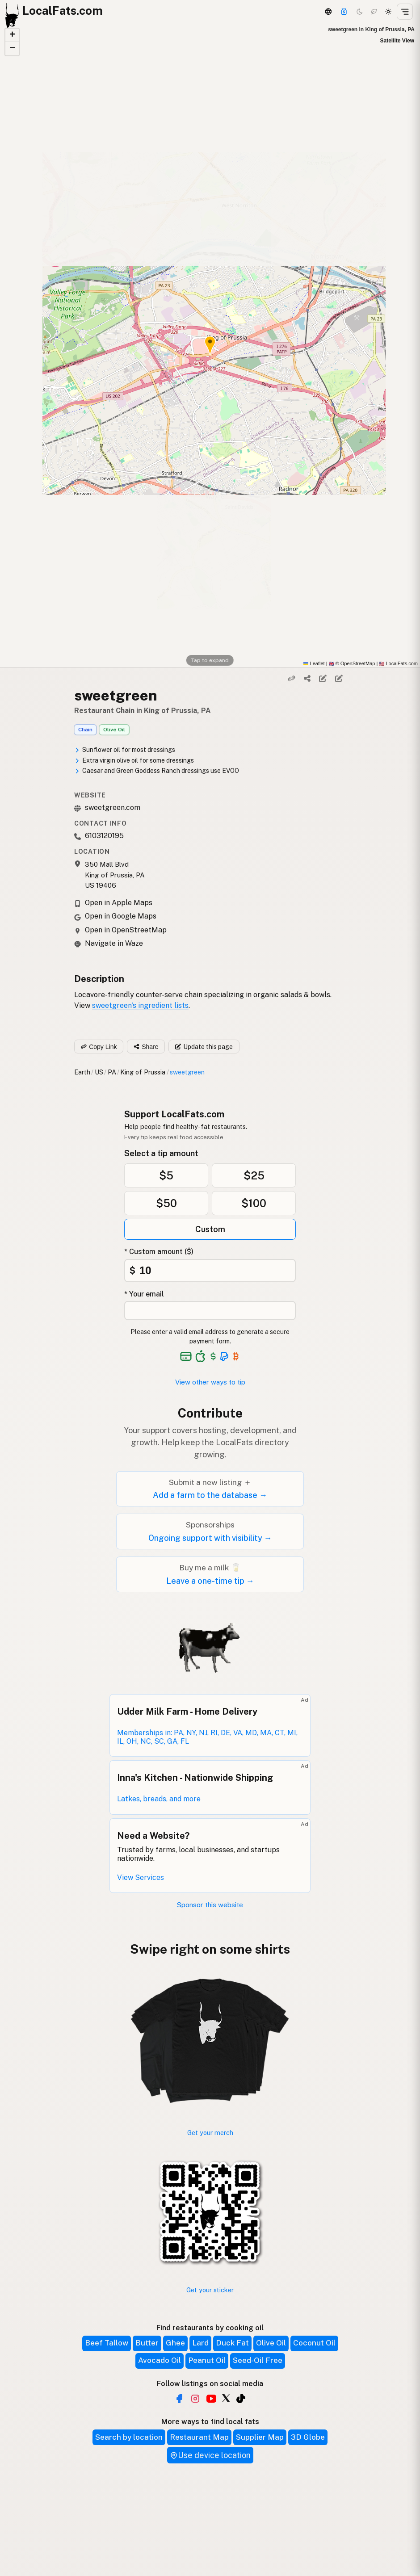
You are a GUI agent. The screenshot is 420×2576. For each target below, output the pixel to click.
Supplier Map (260, 2437)
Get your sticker (210, 2290)
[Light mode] (388, 11)
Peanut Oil (207, 2360)
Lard (200, 2342)
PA (112, 1072)
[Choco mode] (374, 11)
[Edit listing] (323, 678)
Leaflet (313, 663)
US (99, 1072)
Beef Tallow (106, 2342)
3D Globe (308, 2437)
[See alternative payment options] (224, 1356)
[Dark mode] (360, 11)
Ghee (175, 2342)
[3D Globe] (328, 11)
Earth (82, 1072)
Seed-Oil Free (257, 2360)
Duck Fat (232, 2342)
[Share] (307, 678)
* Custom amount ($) (158, 1251)
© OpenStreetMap (352, 663)
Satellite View (397, 41)
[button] (12, 35)
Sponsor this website (210, 1905)
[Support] (344, 11)
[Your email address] (210, 1310)
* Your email (144, 1294)
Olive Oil (114, 729)
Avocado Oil (159, 2360)
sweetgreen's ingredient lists (140, 1005)
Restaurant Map (199, 2437)
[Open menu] (405, 12)
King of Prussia (142, 1072)
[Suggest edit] (339, 678)
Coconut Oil (314, 2342)
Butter (147, 2342)
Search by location (129, 2437)
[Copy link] (291, 678)
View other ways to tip (210, 1382)
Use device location (210, 2455)
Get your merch (210, 2132)
